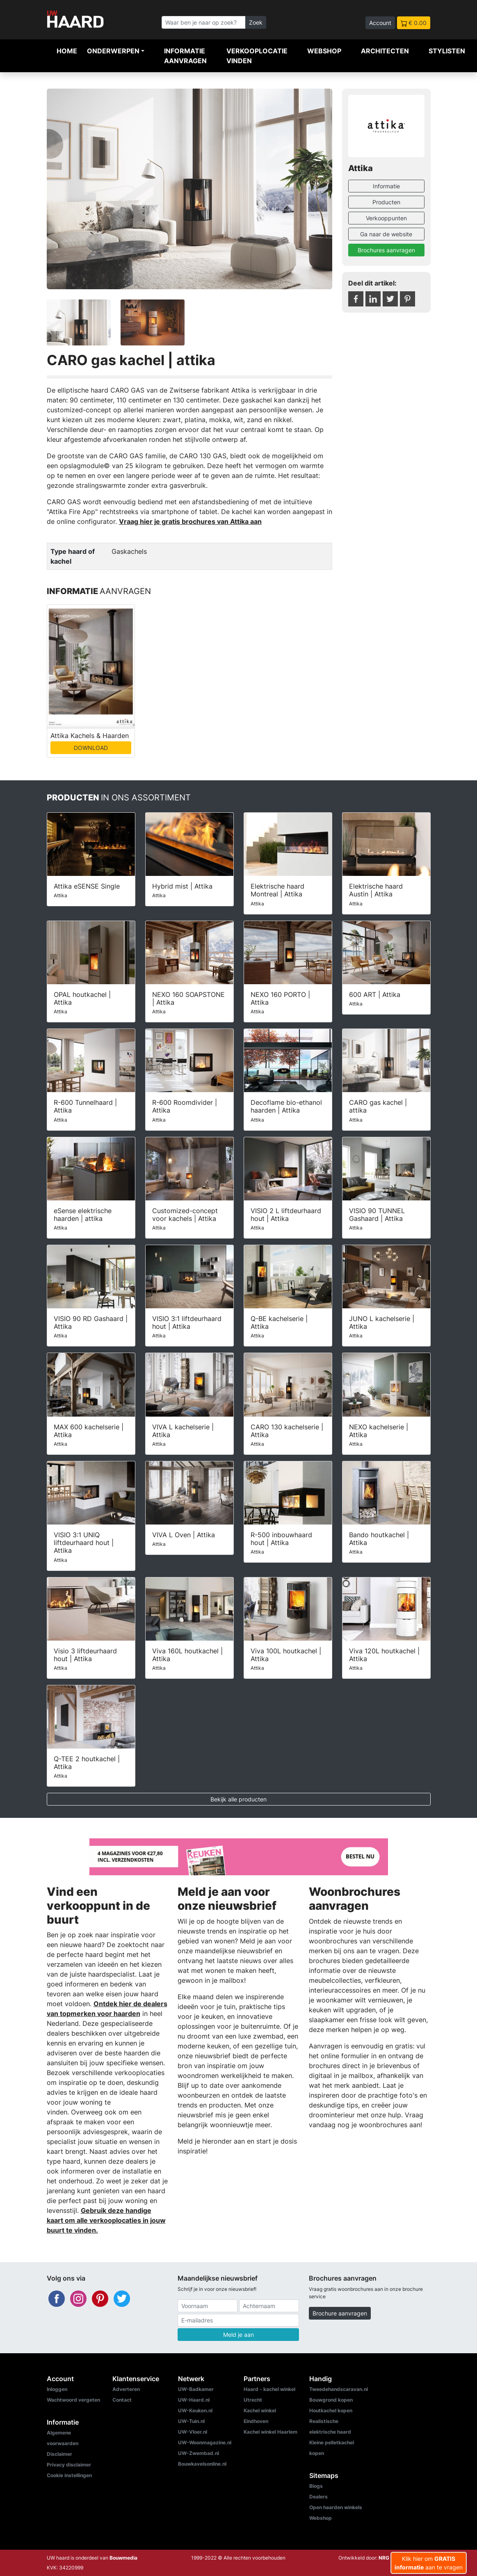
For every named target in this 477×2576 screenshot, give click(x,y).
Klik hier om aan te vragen (429, 2563)
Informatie (386, 186)
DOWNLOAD (91, 747)
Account (380, 22)
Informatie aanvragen (185, 56)
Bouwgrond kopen (331, 2400)
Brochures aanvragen (386, 250)
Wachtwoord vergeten (73, 2400)
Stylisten (447, 51)
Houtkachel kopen (330, 2410)
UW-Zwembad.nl (198, 2453)
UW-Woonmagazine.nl (204, 2442)
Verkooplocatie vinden (257, 56)
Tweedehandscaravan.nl (338, 2389)
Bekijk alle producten (238, 1799)
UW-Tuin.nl (191, 2421)
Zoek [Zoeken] (255, 22)
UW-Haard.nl (194, 2400)
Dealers (318, 2497)
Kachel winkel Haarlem (270, 2432)
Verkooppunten (386, 218)
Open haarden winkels (335, 2507)
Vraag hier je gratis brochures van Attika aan (190, 521)
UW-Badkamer (196, 2389)
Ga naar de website (386, 234)
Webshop (324, 51)
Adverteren (126, 2389)
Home (67, 51)
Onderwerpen (113, 51)
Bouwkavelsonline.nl (202, 2464)
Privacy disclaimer (69, 2465)
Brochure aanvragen (340, 2313)
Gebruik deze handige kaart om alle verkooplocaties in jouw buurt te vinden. (106, 2220)
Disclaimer (59, 2454)
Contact (122, 2400)
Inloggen (57, 2389)
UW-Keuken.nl (195, 2410)
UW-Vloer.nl (192, 2432)
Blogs (316, 2486)
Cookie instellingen (69, 2475)
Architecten (385, 51)
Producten (386, 202)
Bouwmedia (123, 2558)
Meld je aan (238, 2334)
